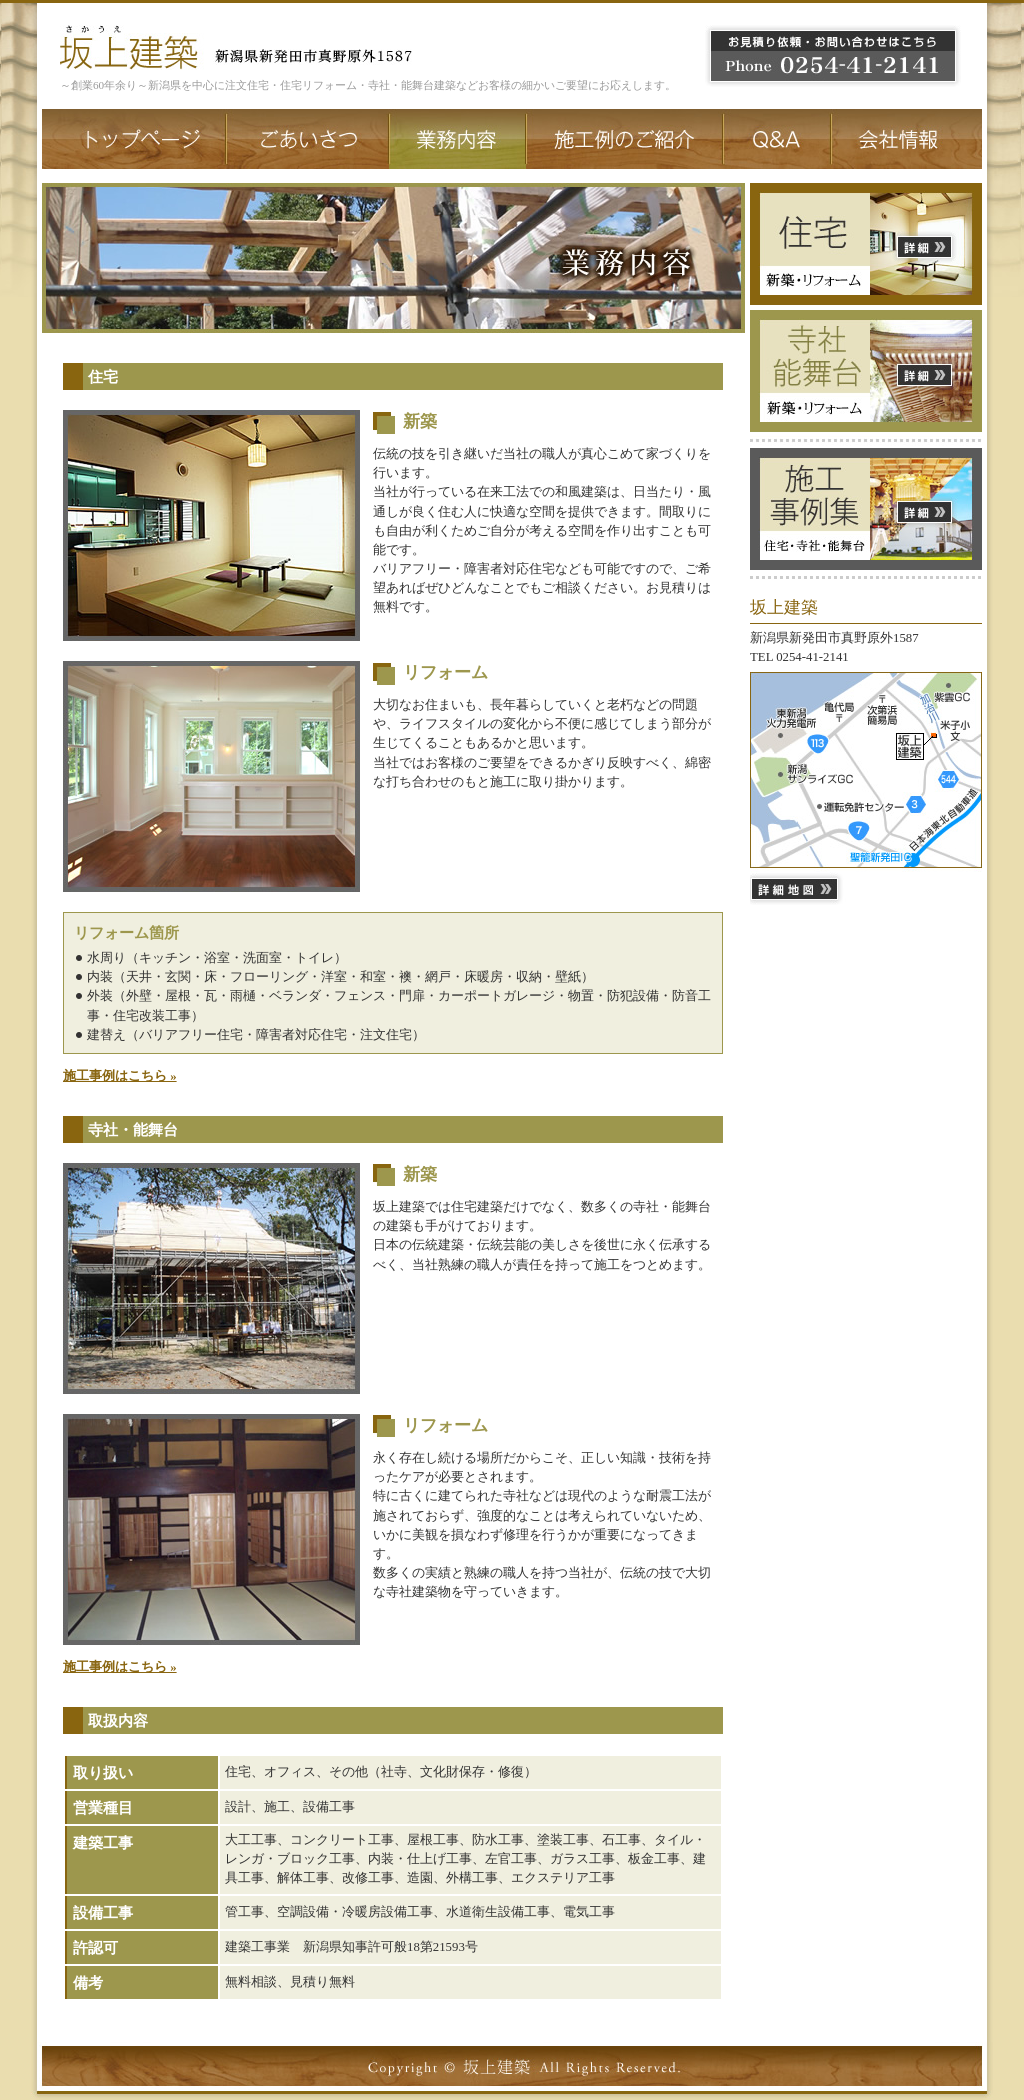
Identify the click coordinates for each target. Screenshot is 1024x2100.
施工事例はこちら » (120, 1076)
